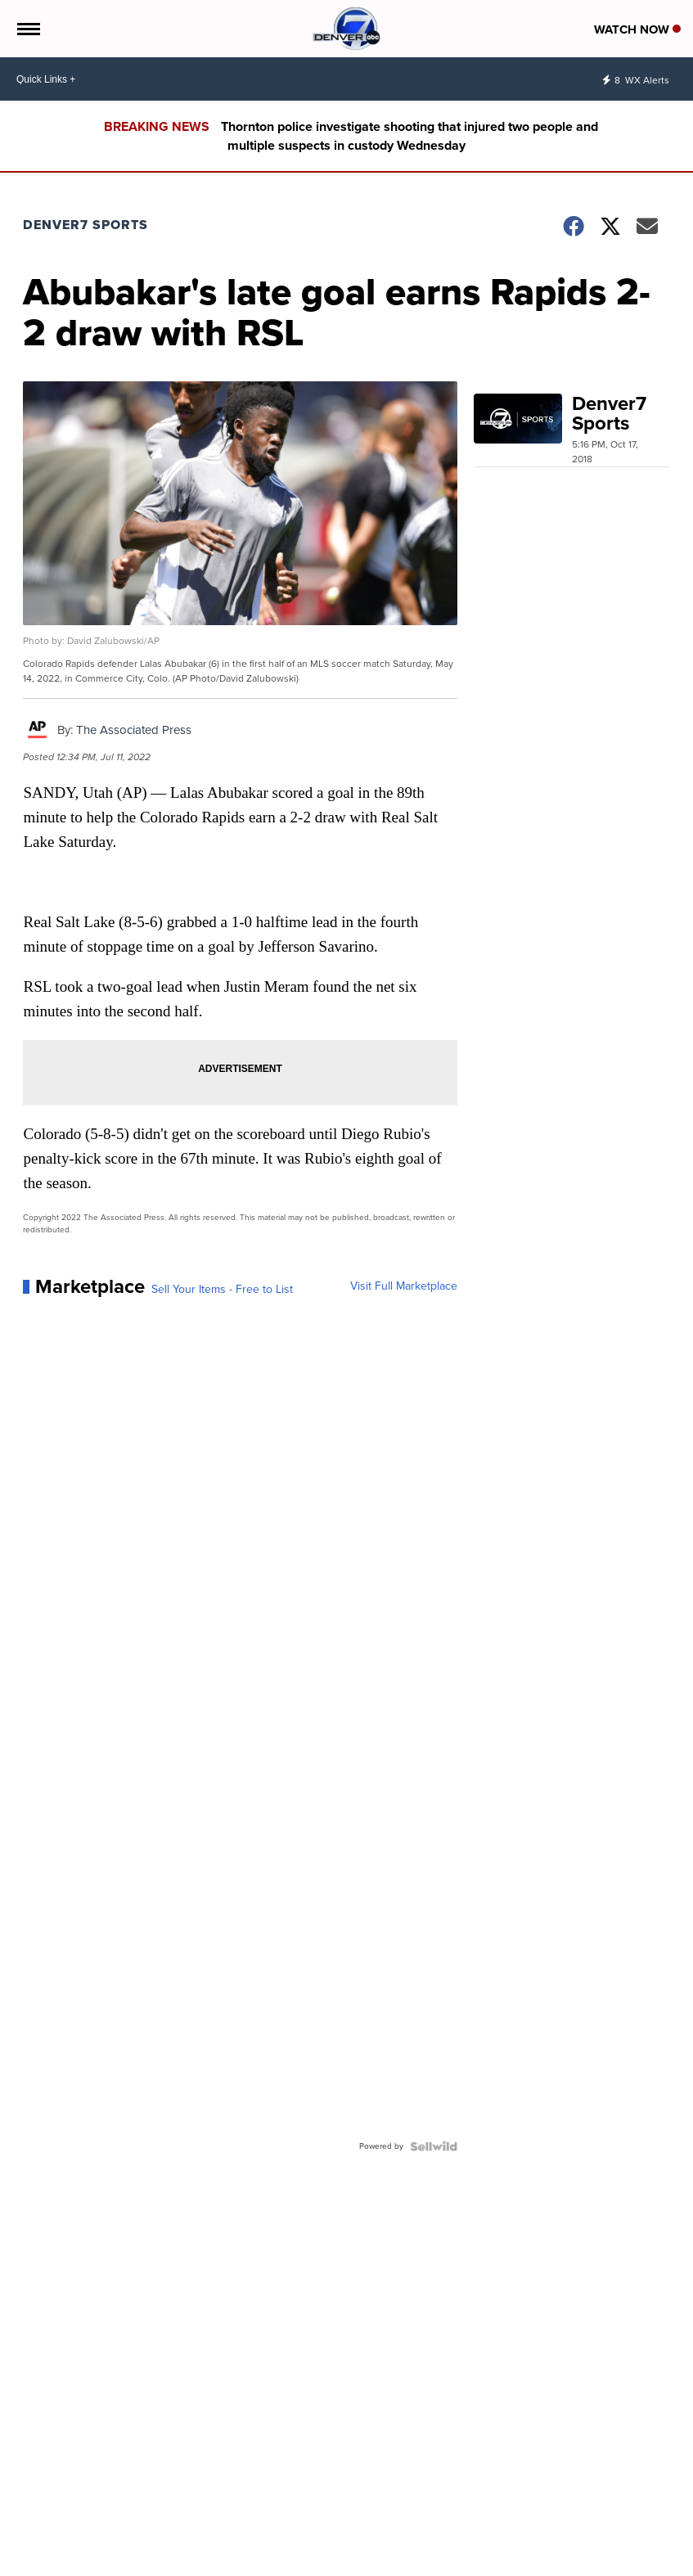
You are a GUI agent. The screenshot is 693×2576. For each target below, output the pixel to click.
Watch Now (637, 29)
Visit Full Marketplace (403, 1286)
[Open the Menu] (27, 28)
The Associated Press (133, 730)
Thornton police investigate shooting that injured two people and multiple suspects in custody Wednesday (409, 136)
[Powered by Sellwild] (433, 2146)
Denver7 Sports (85, 224)
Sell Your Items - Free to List (222, 1289)
